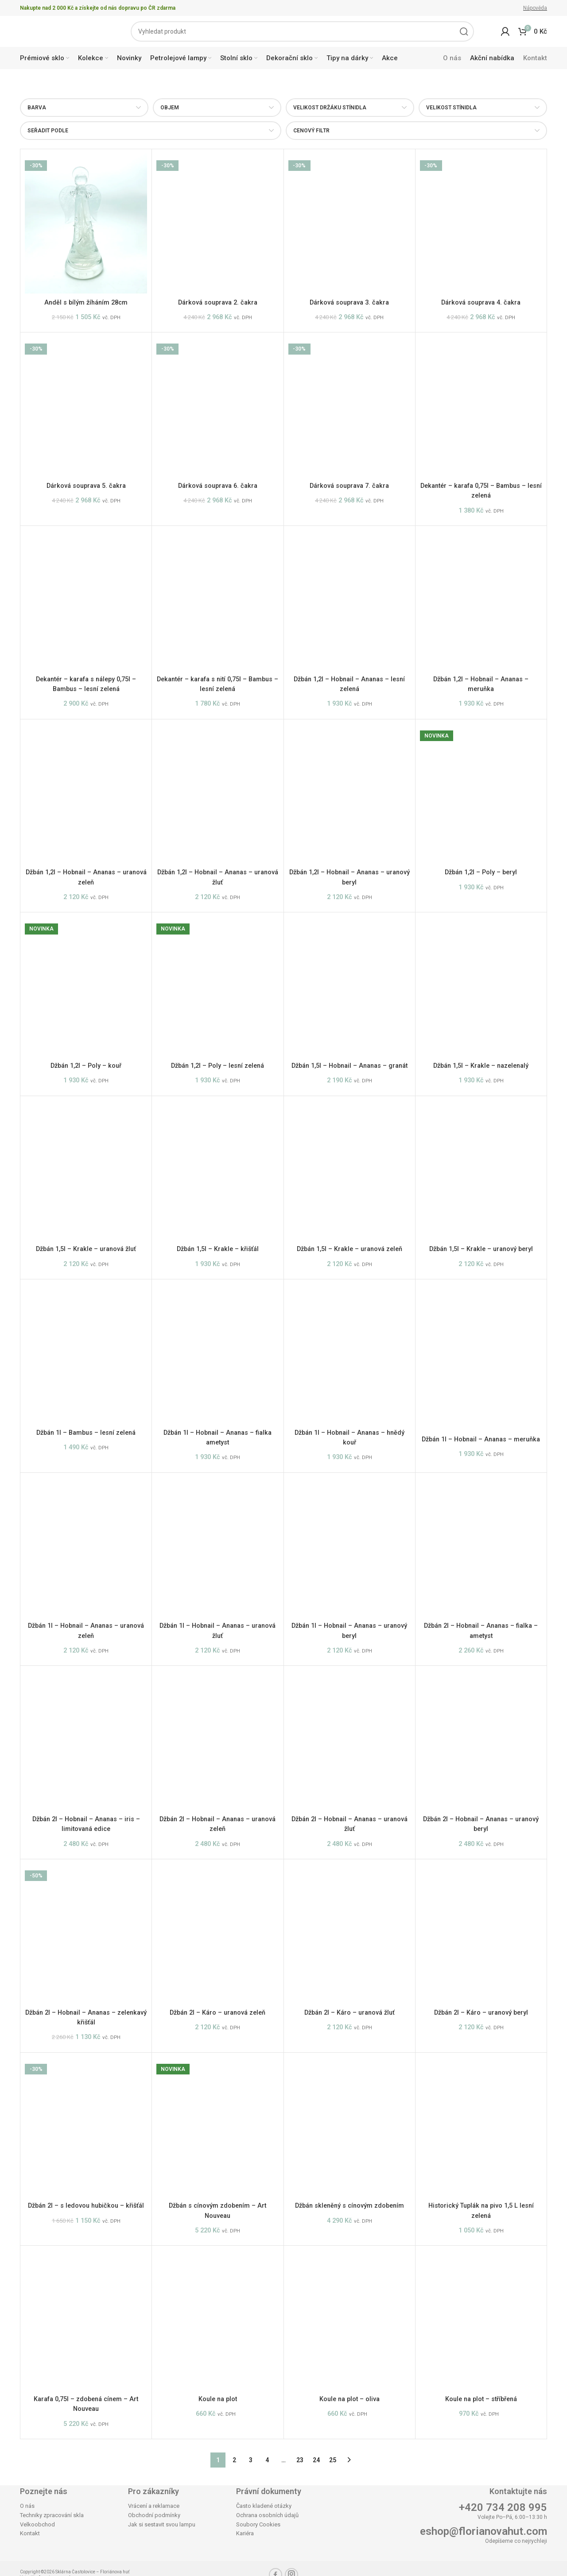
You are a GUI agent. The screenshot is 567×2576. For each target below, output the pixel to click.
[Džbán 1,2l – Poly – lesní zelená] (217, 980)
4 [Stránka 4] (267, 2447)
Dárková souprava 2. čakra (218, 306)
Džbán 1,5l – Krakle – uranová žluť (86, 1249)
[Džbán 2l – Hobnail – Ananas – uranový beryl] (481, 1739)
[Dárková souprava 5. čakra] (86, 409)
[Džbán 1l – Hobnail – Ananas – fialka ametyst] (217, 1351)
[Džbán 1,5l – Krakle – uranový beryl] (481, 1170)
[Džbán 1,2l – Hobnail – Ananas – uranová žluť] (217, 790)
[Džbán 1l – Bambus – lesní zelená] (86, 1351)
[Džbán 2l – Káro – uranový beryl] (481, 1930)
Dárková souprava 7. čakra (349, 487)
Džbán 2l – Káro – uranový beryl (480, 2008)
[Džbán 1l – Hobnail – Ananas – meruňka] (481, 1354)
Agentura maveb (55, 2565)
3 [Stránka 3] (250, 2447)
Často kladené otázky (263, 2493)
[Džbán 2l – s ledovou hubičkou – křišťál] (86, 2120)
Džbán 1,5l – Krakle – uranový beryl (481, 1249)
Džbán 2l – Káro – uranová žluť (349, 2008)
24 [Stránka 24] (316, 2447)
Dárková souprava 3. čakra (349, 306)
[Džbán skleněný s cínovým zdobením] (349, 2120)
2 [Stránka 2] (234, 2447)
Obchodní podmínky (154, 2502)
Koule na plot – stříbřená (481, 2389)
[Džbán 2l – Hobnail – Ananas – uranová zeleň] (217, 1739)
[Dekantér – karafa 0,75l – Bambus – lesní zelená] (481, 409)
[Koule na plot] (217, 2310)
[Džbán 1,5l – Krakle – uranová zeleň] (349, 1170)
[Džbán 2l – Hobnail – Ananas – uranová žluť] (349, 1739)
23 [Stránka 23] (299, 2447)
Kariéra (245, 2521)
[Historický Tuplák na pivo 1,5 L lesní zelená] (481, 2120)
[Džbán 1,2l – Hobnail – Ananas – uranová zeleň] (86, 790)
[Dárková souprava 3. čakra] (349, 228)
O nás (27, 2493)
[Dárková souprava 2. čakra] (217, 228)
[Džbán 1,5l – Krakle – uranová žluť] (86, 1170)
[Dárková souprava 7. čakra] (349, 409)
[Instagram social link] (291, 2562)
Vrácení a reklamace (153, 2493)
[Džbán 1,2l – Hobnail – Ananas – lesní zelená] (349, 599)
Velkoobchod (37, 2511)
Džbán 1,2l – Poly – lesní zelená (217, 1058)
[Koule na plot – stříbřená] (481, 2310)
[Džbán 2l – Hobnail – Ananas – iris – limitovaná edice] (86, 1739)
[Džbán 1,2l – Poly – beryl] (481, 790)
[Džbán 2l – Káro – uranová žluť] (349, 1930)
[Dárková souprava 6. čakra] (217, 409)
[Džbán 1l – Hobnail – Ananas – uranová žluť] (217, 1548)
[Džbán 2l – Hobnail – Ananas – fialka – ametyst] (481, 1548)
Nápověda (535, 8)
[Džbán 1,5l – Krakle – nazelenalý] (481, 980)
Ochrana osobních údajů (267, 2502)
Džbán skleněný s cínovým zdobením (349, 2198)
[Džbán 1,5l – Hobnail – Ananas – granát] (349, 980)
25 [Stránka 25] (332, 2447)
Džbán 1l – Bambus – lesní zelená (86, 1429)
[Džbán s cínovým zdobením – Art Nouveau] (217, 2120)
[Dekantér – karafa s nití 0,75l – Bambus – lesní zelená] (217, 599)
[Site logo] (62, 33)
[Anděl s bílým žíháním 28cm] (86, 228)
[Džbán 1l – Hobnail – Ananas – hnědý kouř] (349, 1351)
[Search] (302, 33)
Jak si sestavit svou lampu (161, 2511)
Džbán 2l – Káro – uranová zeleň (217, 2008)
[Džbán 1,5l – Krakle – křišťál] (217, 1170)
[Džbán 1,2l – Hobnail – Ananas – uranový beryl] (349, 790)
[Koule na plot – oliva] (349, 2310)
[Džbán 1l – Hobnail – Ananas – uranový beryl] (349, 1548)
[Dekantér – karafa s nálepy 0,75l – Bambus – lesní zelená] (86, 599)
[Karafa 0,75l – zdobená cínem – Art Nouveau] (86, 2310)
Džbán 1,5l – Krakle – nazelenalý (480, 1058)
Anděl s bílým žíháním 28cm (86, 306)
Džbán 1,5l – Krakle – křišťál (218, 1249)
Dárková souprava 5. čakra (86, 487)
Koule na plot (217, 2389)
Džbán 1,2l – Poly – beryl (481, 868)
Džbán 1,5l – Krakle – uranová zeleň (349, 1249)
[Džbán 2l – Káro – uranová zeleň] (217, 1930)
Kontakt (30, 2521)
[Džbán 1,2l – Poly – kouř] (86, 980)
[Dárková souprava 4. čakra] (481, 228)
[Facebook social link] (275, 2562)
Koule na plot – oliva (349, 2389)
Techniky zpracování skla (52, 2502)
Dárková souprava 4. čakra (481, 306)
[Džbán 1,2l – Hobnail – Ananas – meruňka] (481, 599)
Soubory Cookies (258, 2511)
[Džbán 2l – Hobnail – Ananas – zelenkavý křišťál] (86, 1930)
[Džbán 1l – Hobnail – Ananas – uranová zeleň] (86, 1548)
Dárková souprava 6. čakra (218, 487)
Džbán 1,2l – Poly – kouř (86, 1058)
